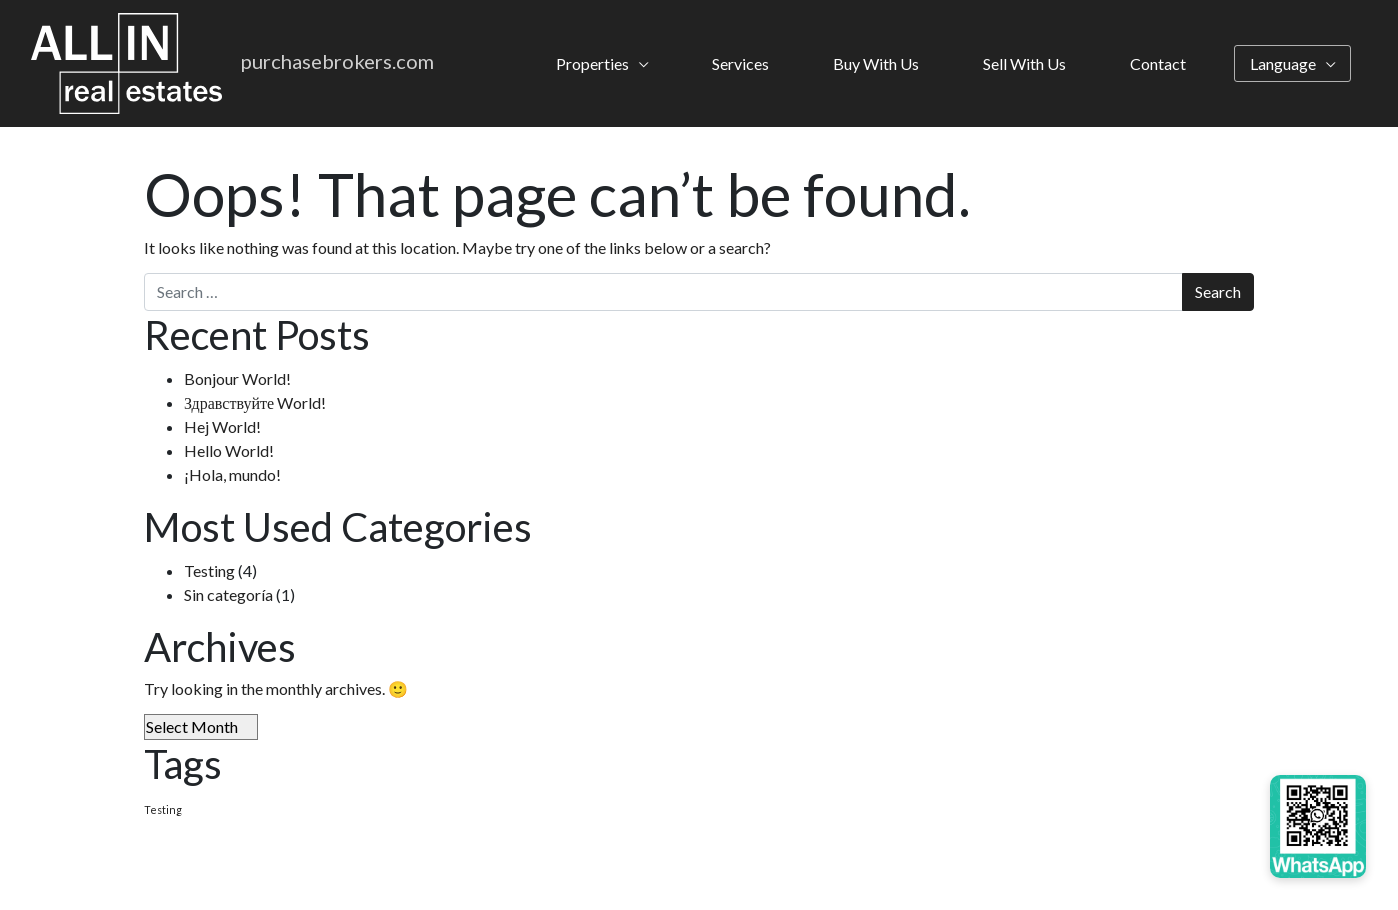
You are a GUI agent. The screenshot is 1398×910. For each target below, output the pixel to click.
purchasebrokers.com (337, 61)
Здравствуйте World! (255, 402)
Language (1283, 63)
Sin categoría (228, 594)
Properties (592, 63)
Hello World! (229, 450)
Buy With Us (876, 63)
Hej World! (222, 426)
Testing (209, 570)
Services (740, 63)
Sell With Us (1024, 63)
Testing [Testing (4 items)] (163, 809)
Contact (1158, 63)
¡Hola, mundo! (232, 474)
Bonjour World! (237, 378)
